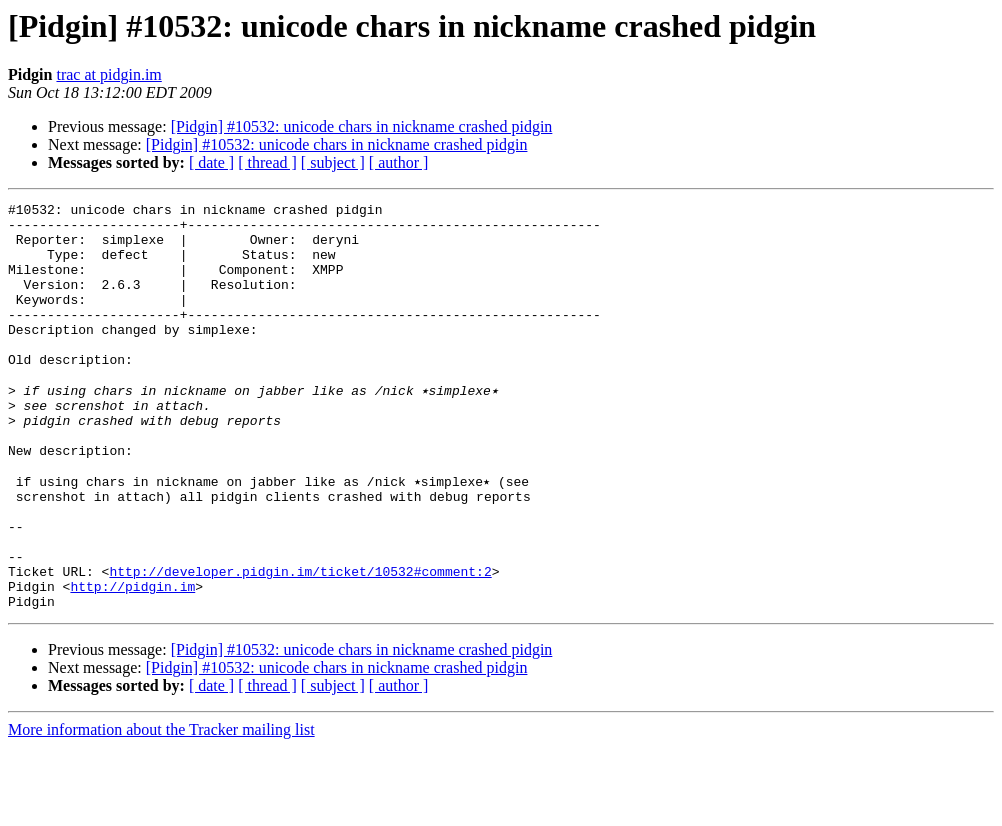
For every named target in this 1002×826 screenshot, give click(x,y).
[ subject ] (333, 162)
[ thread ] (267, 162)
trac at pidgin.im (108, 74)
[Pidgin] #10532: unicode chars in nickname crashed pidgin (362, 126)
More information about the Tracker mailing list (161, 808)
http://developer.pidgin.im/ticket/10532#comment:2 (300, 644)
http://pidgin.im (132, 662)
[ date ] (211, 162)
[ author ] (399, 162)
